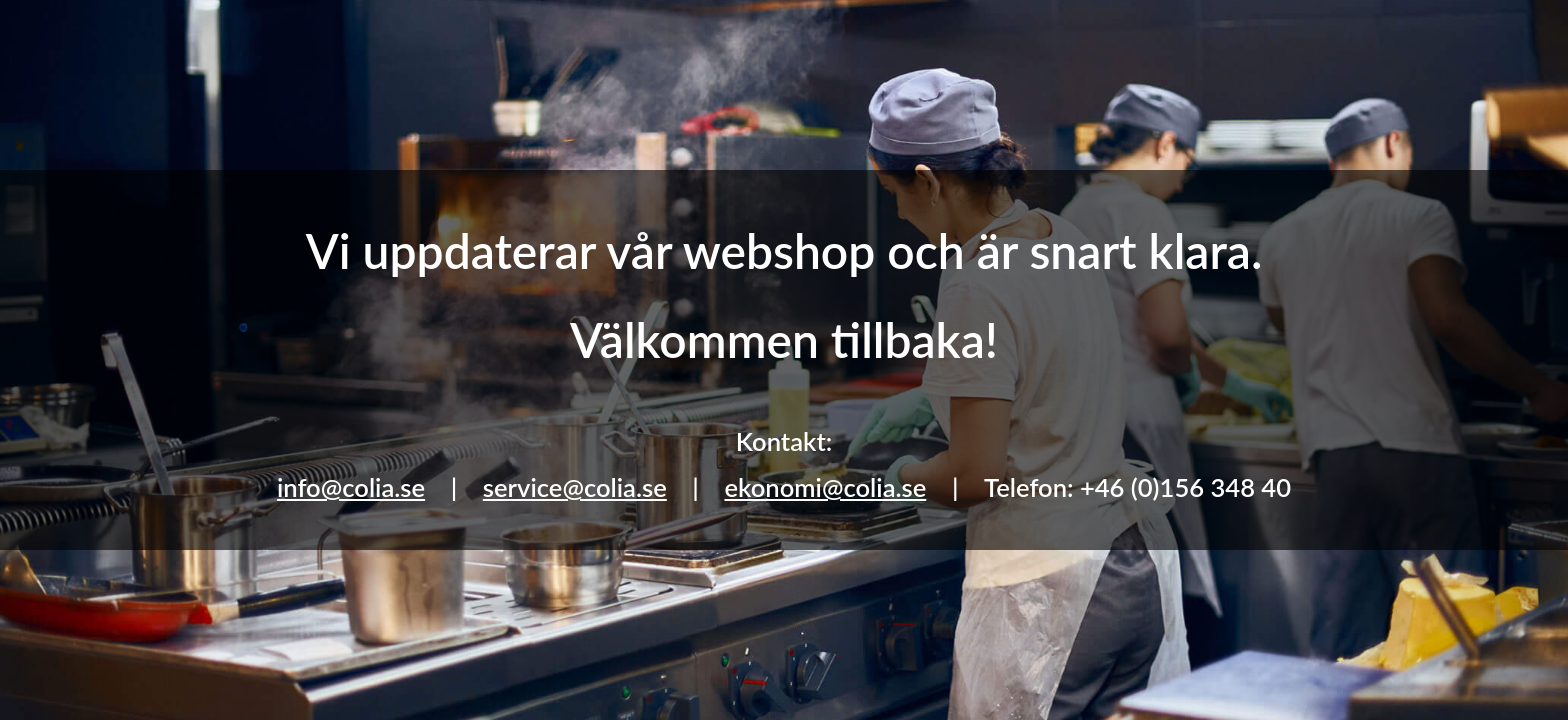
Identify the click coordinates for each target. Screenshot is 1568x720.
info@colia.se (351, 487)
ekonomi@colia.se (825, 487)
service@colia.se (575, 487)
